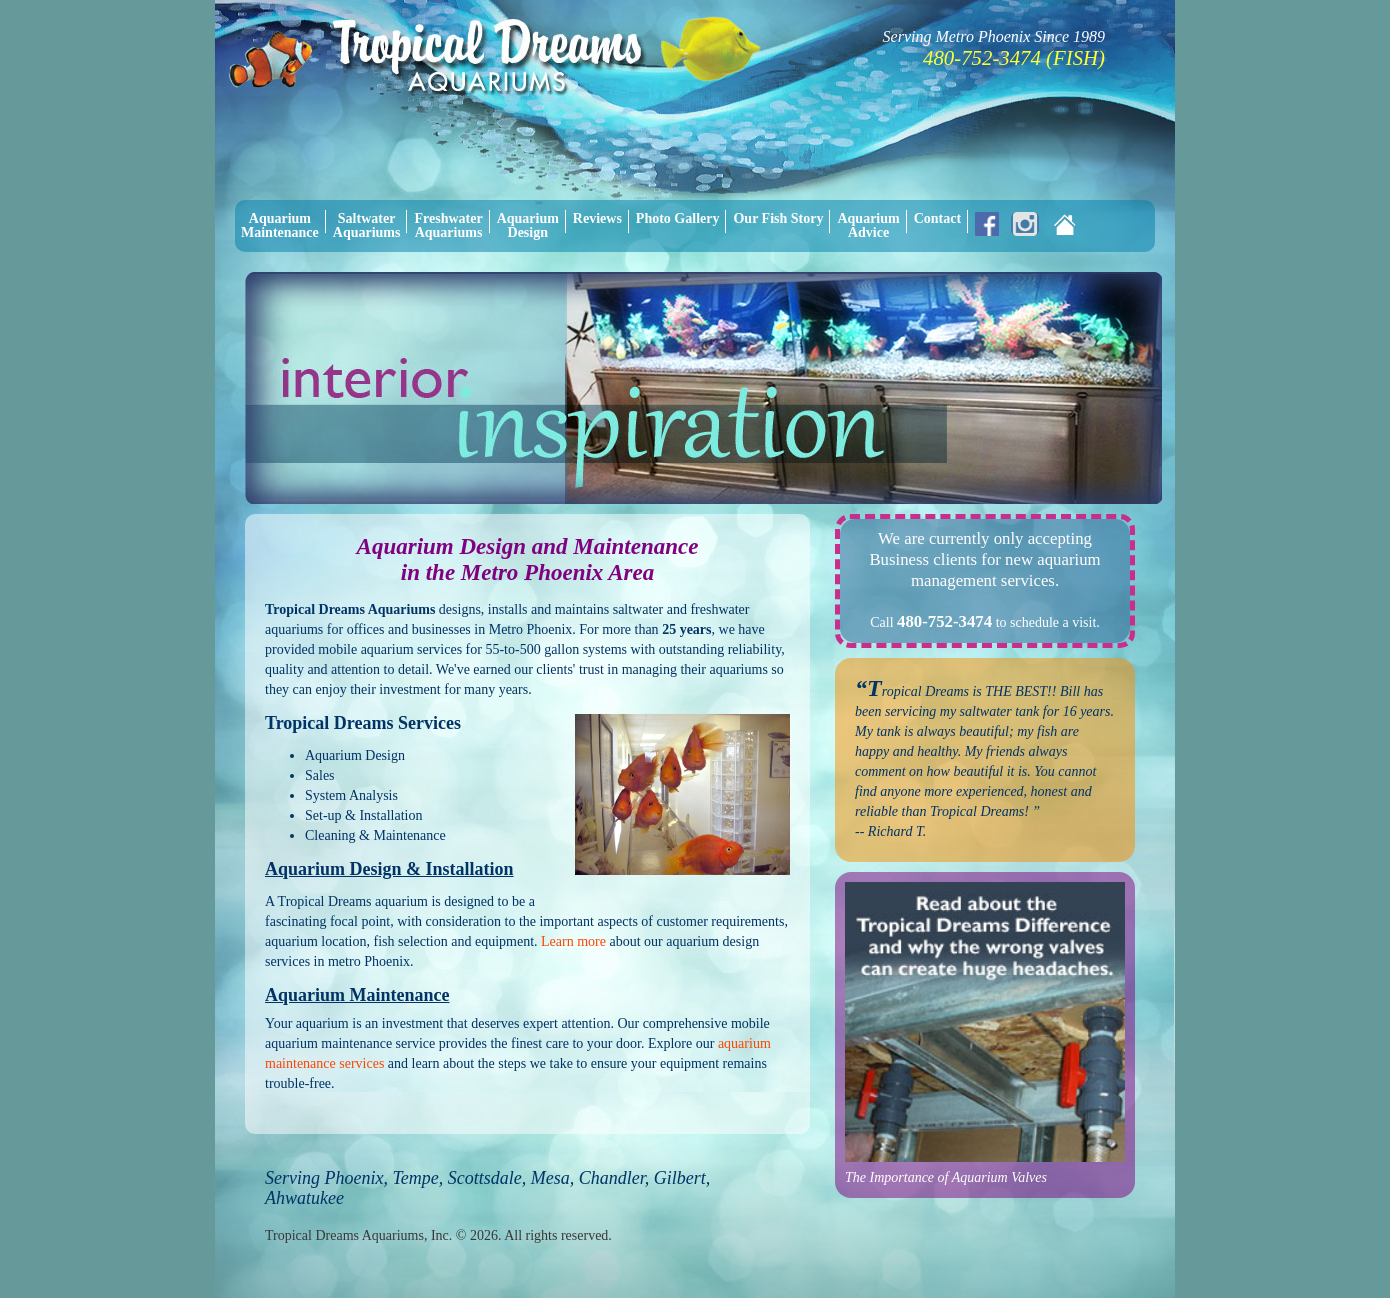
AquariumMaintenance (280, 225)
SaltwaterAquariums (367, 225)
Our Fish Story (778, 218)
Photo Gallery (678, 218)
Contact (937, 218)
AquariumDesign (528, 225)
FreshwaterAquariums (448, 225)
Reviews (597, 218)
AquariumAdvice (868, 225)
